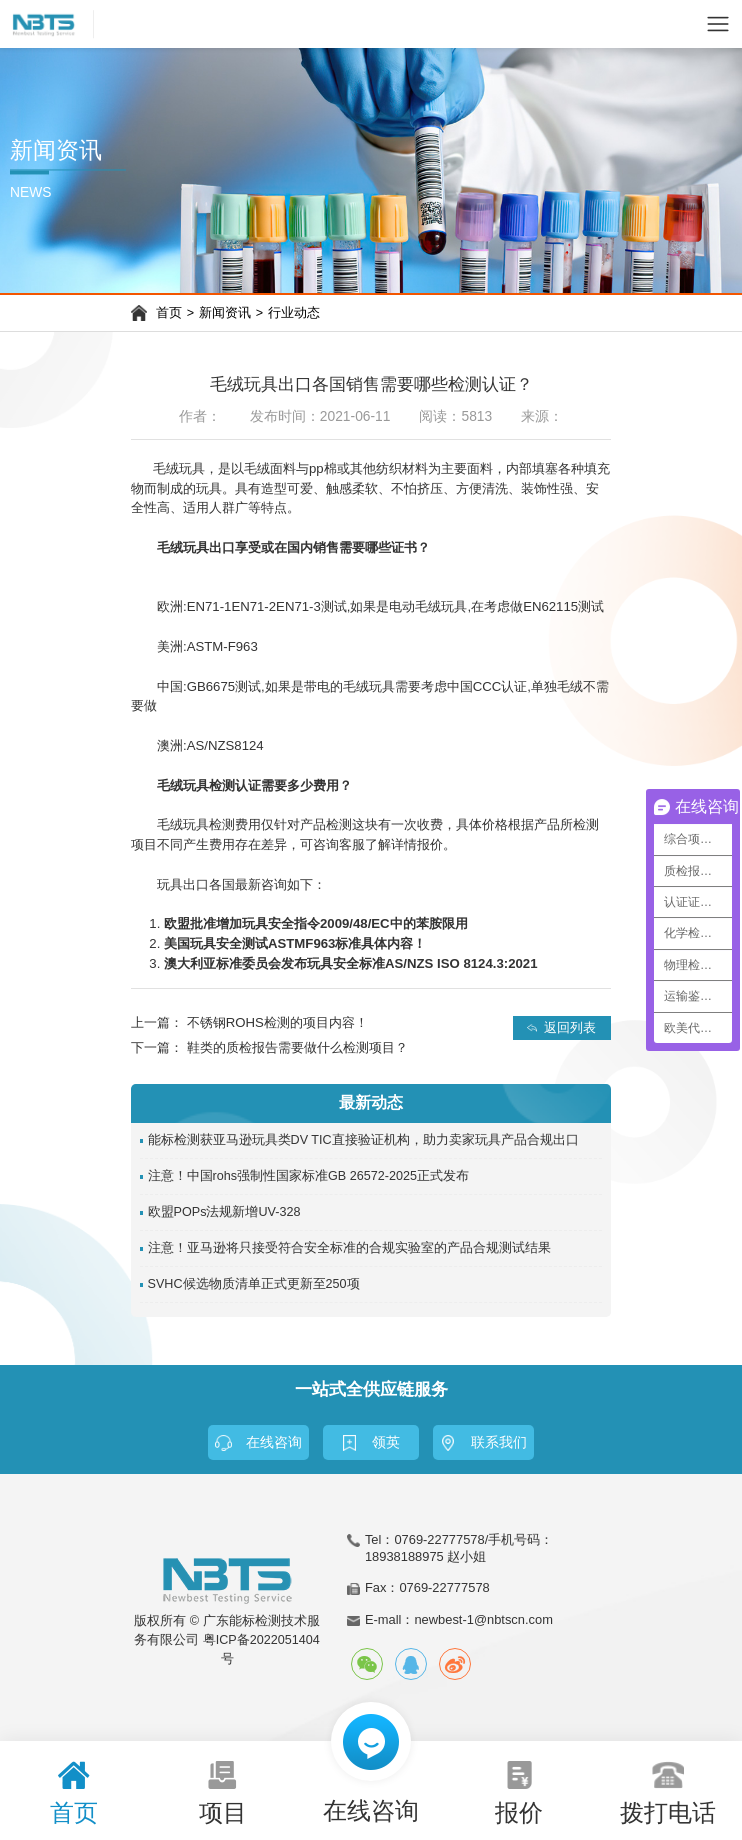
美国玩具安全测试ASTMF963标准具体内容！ (295, 943)
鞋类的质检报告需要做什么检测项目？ (297, 1047)
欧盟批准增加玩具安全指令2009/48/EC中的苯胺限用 (316, 923)
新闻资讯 (225, 313)
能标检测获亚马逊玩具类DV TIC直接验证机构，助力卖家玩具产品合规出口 (363, 1140)
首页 (169, 313)
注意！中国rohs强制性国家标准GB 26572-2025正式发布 (308, 1176)
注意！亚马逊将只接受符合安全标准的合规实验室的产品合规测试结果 (349, 1248)
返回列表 (570, 1027)
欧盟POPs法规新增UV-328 (224, 1212)
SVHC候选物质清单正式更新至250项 (254, 1284)
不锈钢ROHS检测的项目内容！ (277, 1022)
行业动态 (294, 313)
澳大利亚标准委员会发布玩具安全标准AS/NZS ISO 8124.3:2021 (350, 963)
